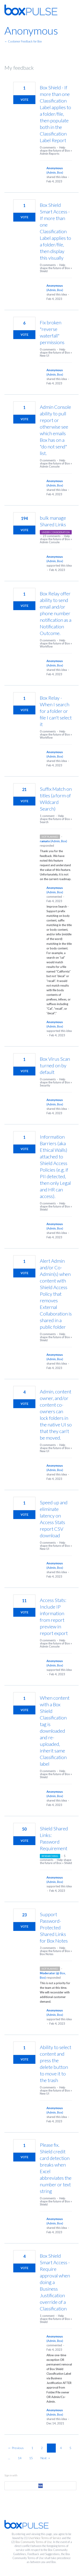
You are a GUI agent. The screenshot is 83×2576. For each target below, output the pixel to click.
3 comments (48, 1948)
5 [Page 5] (70, 2448)
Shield (44, 271)
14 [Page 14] (19, 2458)
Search (44, 822)
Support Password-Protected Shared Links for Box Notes (54, 1927)
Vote (24, 99)
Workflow (46, 646)
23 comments (51, 536)
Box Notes (46, 1954)
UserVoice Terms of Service (44, 2538)
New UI (44, 355)
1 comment (47, 816)
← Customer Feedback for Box (23, 41)
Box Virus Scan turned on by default (55, 1065)
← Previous (16, 2448)
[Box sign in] (40, 2485)
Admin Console (50, 466)
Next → (45, 2458)
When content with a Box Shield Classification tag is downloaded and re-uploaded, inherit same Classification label (54, 1731)
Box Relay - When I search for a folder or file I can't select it (56, 711)
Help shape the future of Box (55, 149)
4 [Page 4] (61, 2448)
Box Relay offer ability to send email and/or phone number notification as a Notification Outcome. (55, 613)
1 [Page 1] (32, 2448)
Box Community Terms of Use (33, 2542)
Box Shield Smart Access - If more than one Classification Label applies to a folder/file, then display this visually (55, 231)
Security (45, 1085)
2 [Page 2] (42, 2448)
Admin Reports (49, 153)
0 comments (48, 147)
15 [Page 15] (31, 2458)
